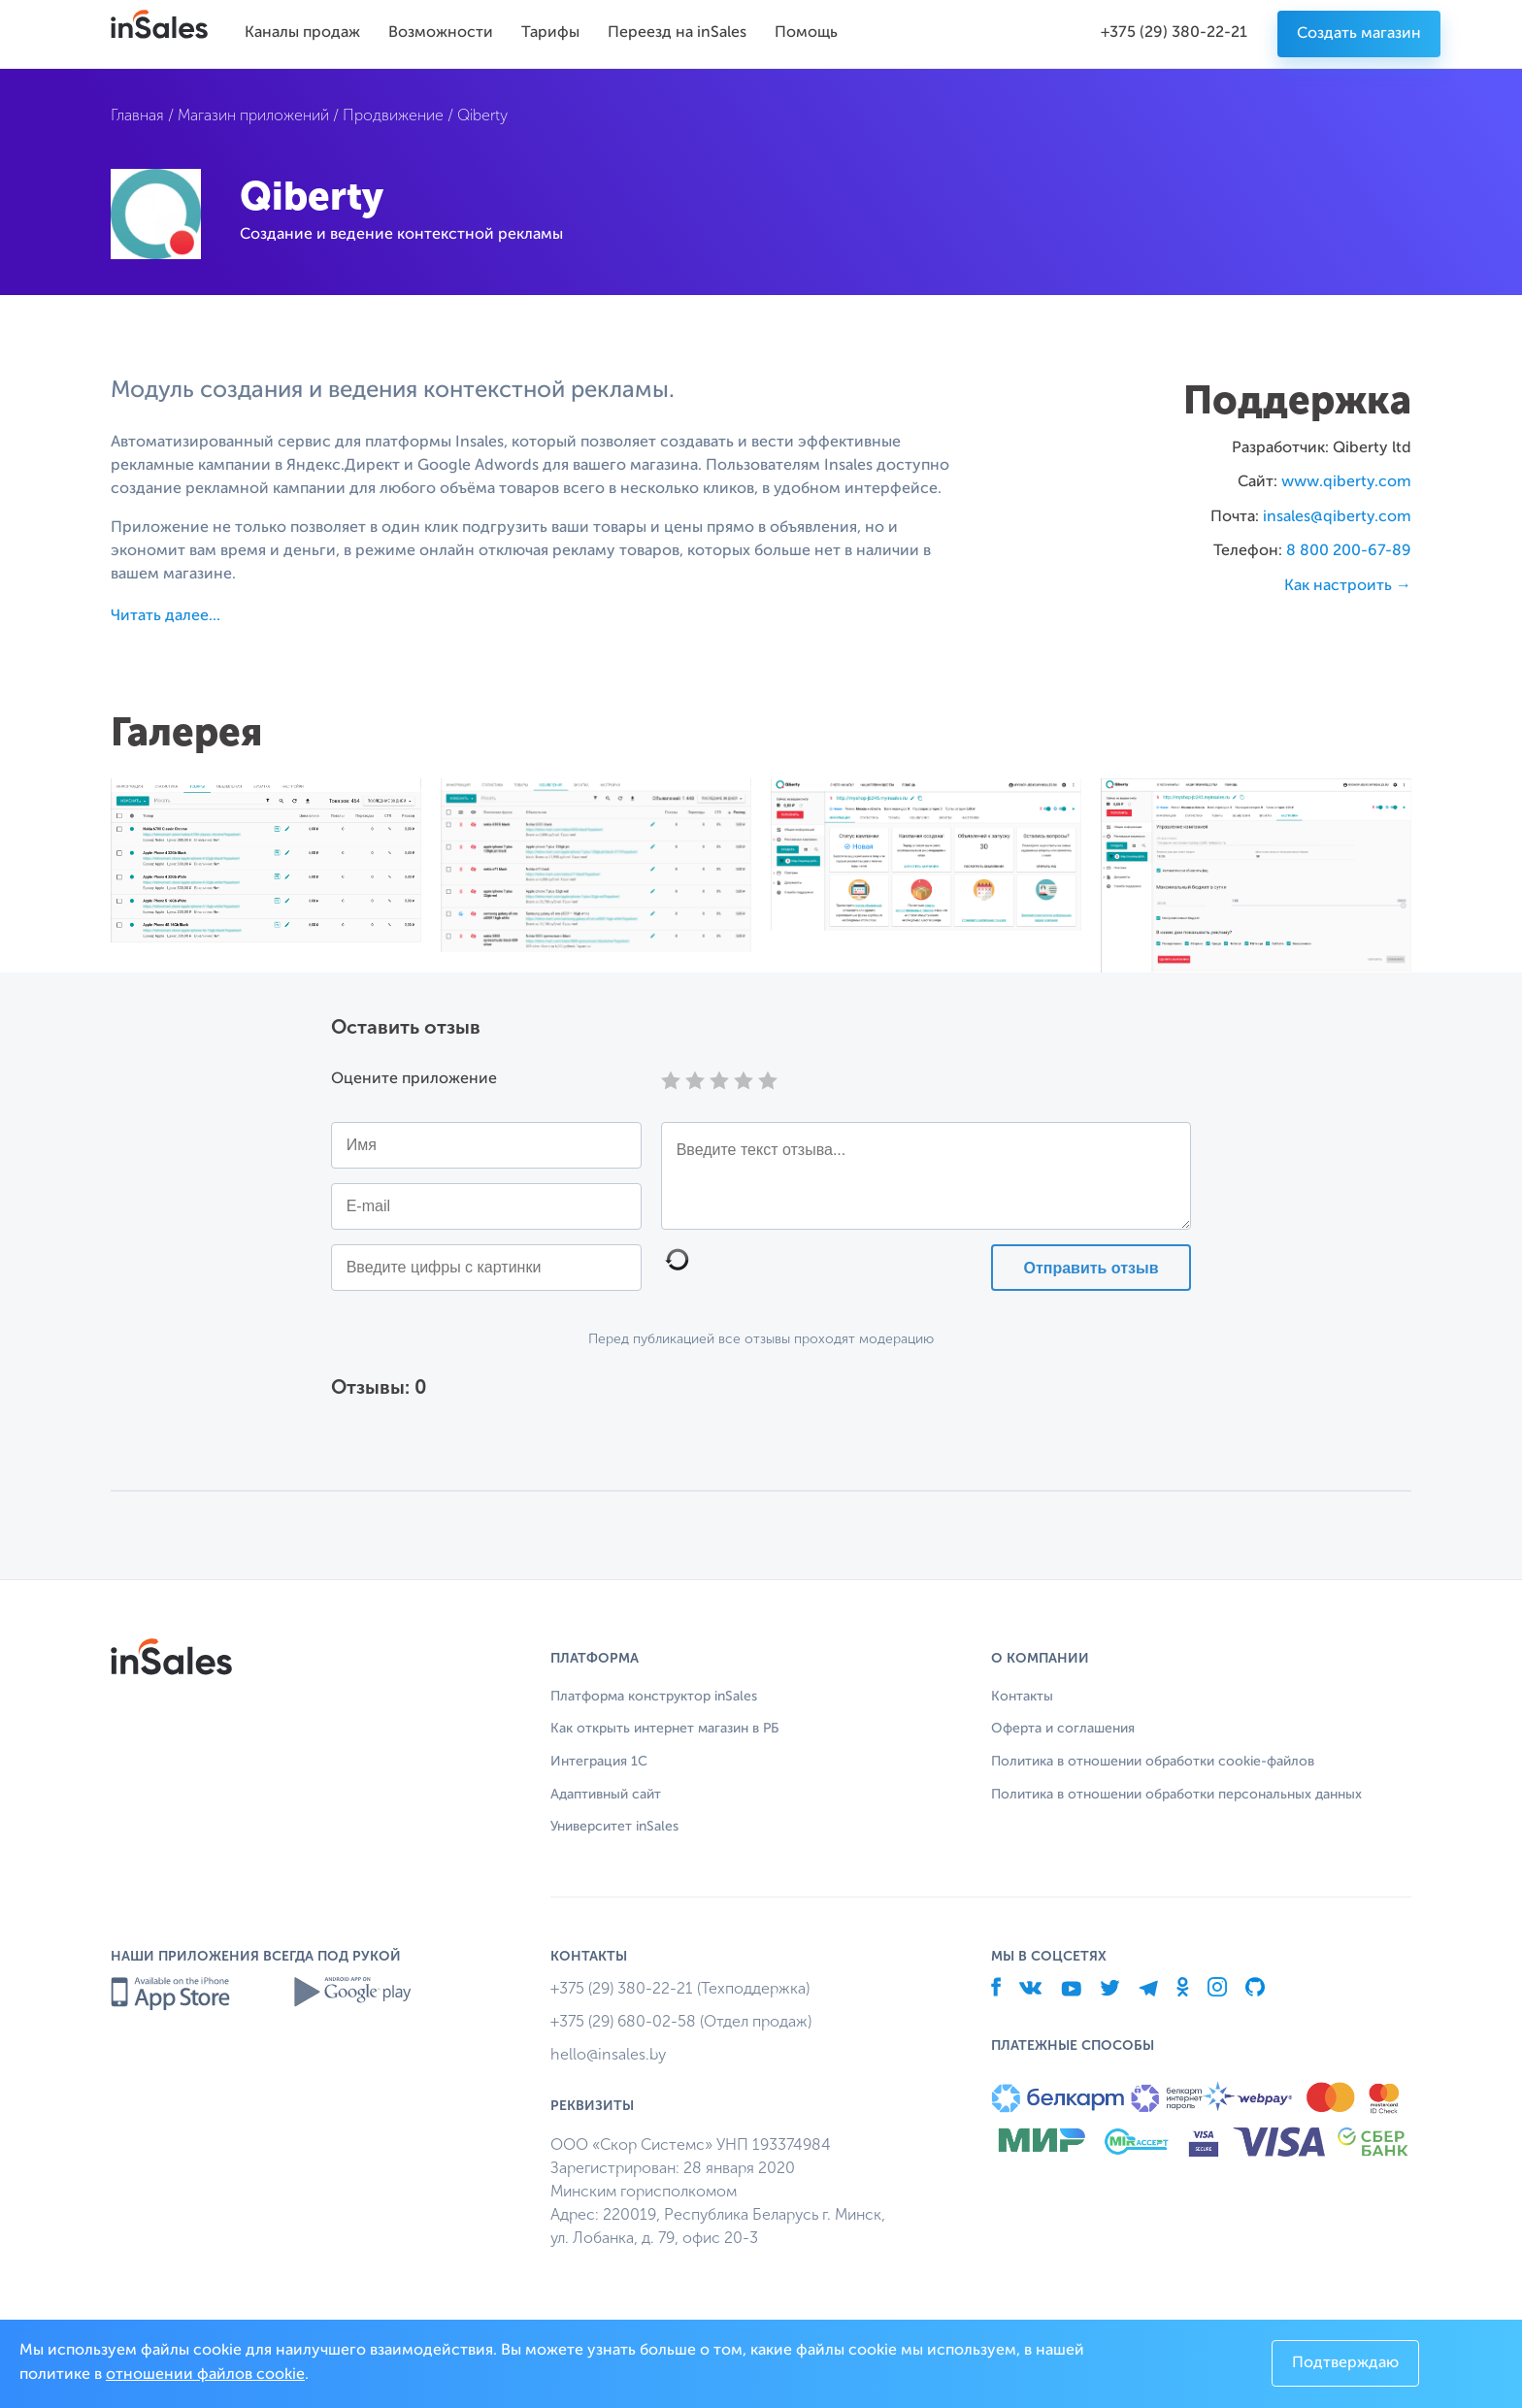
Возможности (440, 33)
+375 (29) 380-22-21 (1174, 33)
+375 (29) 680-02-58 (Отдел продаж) (680, 2021)
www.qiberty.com (1346, 482)
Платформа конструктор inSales (653, 1696)
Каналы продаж (302, 33)
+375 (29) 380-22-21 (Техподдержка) (680, 1988)
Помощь (806, 33)
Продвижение (393, 115)
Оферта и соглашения (1063, 1728)
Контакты (1022, 1696)
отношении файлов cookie (205, 2375)
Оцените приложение (414, 1079)
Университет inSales (614, 1826)
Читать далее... (165, 616)
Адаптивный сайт (605, 1794)
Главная (137, 115)
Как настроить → (1347, 586)
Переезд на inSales (677, 33)
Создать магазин (1359, 34)
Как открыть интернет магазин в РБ (664, 1728)
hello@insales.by (608, 2054)
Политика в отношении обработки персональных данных (1176, 1794)
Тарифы (550, 33)
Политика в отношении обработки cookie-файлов (1152, 1761)
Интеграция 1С (598, 1761)
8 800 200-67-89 (1348, 551)
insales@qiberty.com (1337, 517)
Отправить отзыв (1090, 1268)
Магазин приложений (253, 115)
